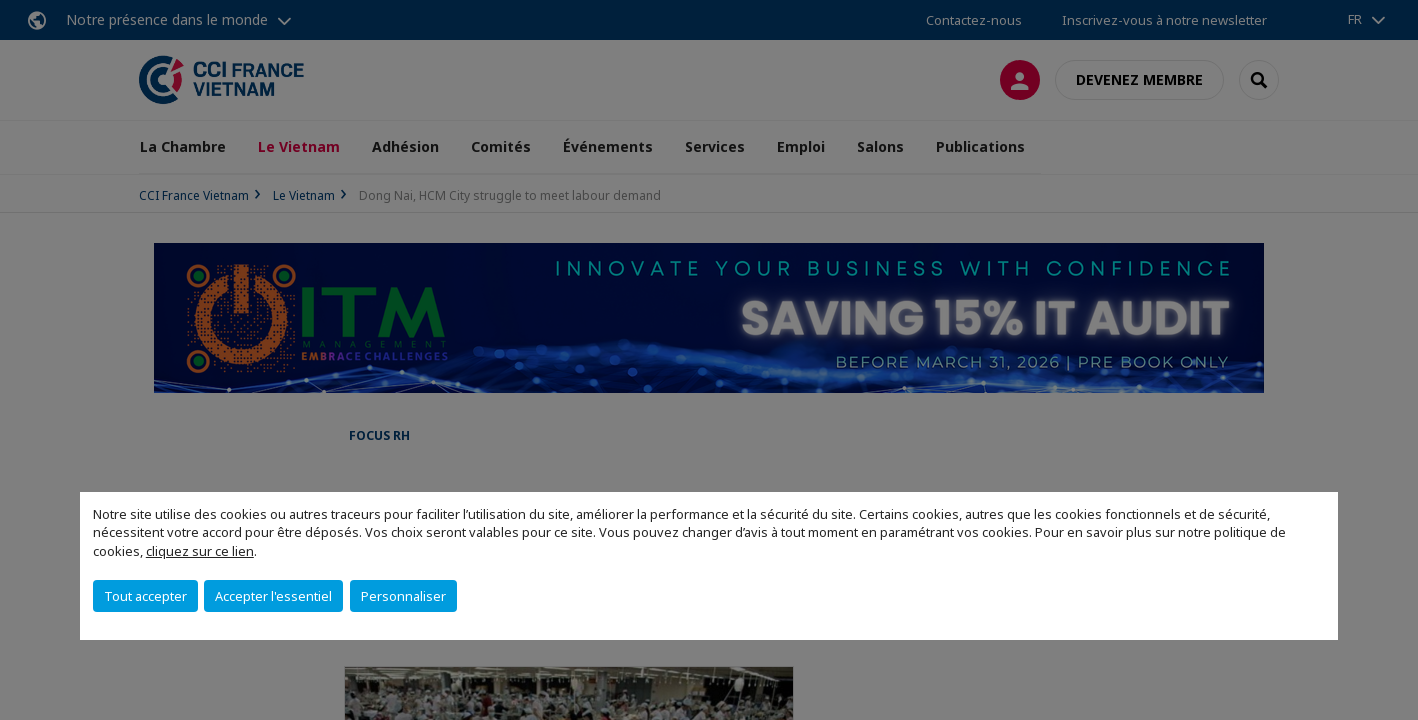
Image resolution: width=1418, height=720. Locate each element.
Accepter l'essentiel (273, 596)
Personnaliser (403, 596)
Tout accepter (145, 596)
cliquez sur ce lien (200, 551)
